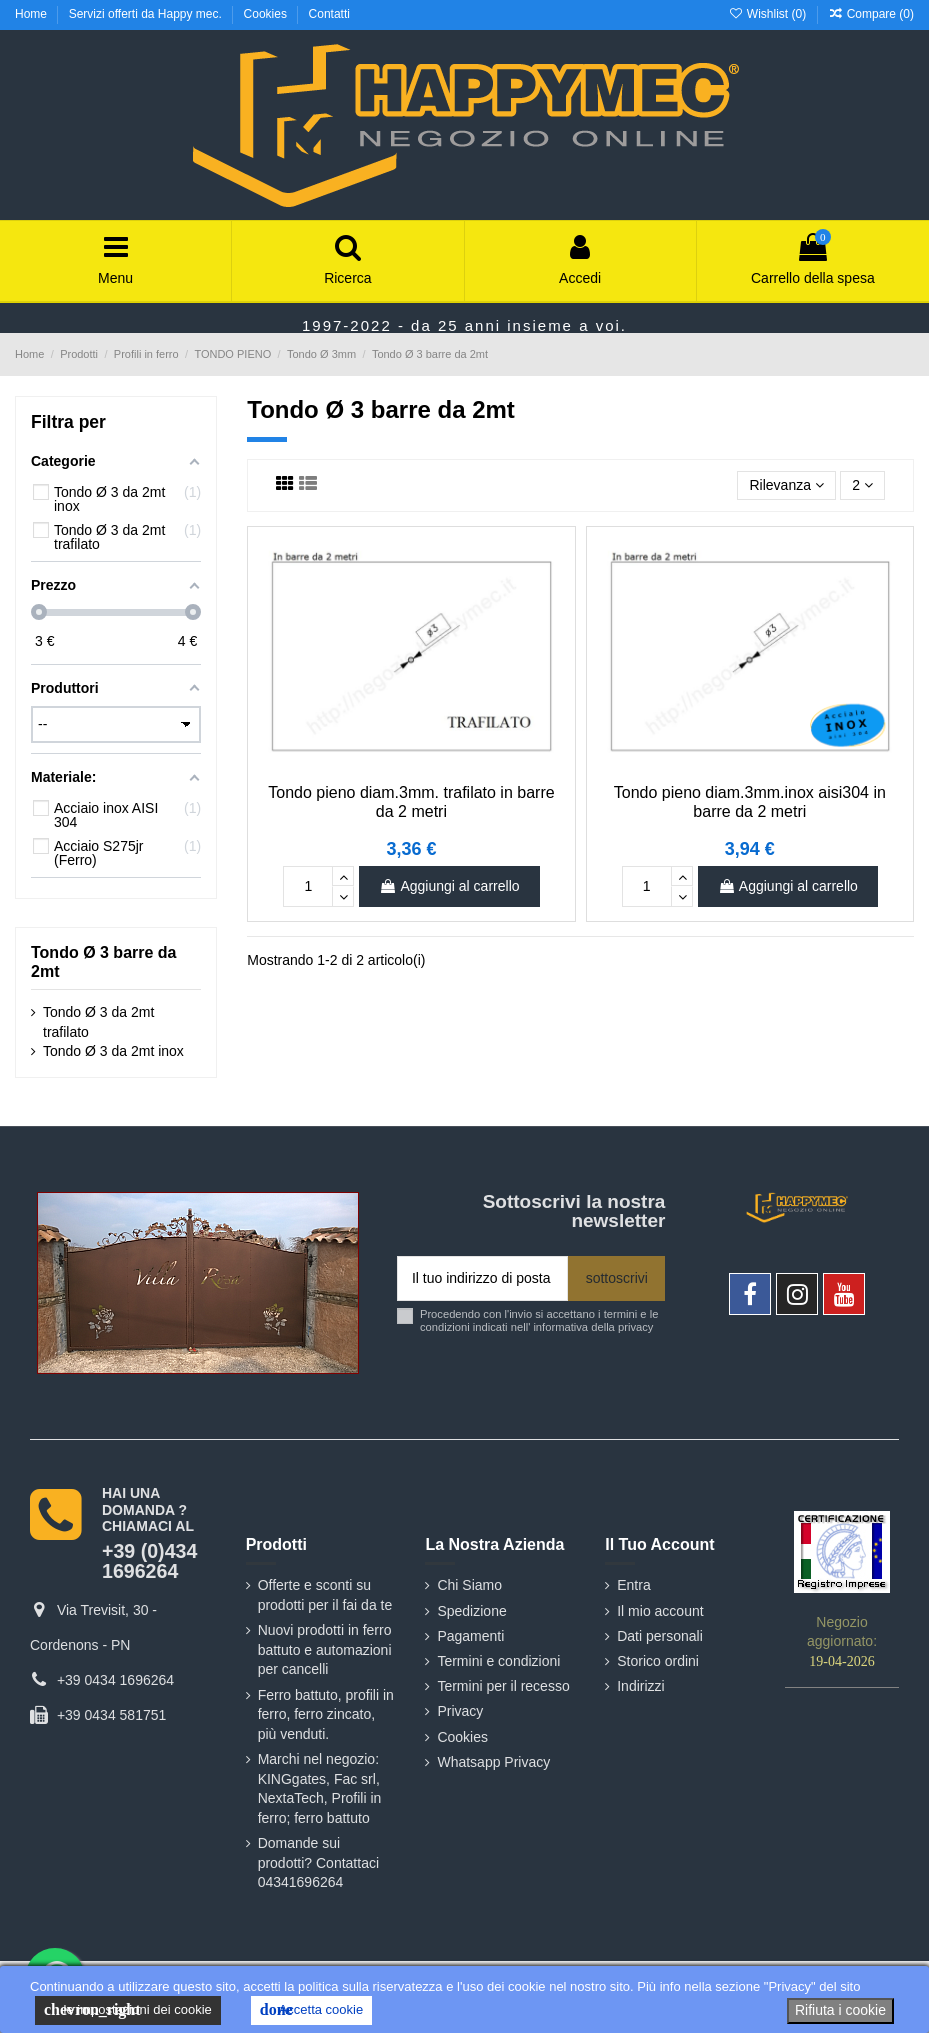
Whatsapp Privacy (493, 1762)
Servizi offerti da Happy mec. (147, 14)
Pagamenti (470, 1636)
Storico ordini (658, 1661)
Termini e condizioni (498, 1661)
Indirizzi (640, 1686)
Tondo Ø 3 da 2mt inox (113, 1051)
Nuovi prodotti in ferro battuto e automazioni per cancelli (325, 1649)
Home (32, 14)
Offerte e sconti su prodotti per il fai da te (325, 1595)
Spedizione (471, 1611)
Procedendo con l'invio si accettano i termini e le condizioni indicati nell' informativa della (539, 1320)
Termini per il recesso (503, 1686)
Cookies (267, 14)
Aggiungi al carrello (449, 886)
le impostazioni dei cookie (128, 2010)
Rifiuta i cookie (840, 2010)
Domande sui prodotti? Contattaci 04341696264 (318, 1862)
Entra (633, 1585)
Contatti (329, 14)
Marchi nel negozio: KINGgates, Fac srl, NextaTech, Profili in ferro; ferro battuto (320, 1788)
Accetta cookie (311, 2010)
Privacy (460, 1711)
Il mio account (660, 1611)
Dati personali (660, 1636)
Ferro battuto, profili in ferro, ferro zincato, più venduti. (326, 1714)
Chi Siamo (469, 1585)
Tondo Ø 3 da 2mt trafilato (98, 1022)
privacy (635, 1327)
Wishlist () (768, 14)
